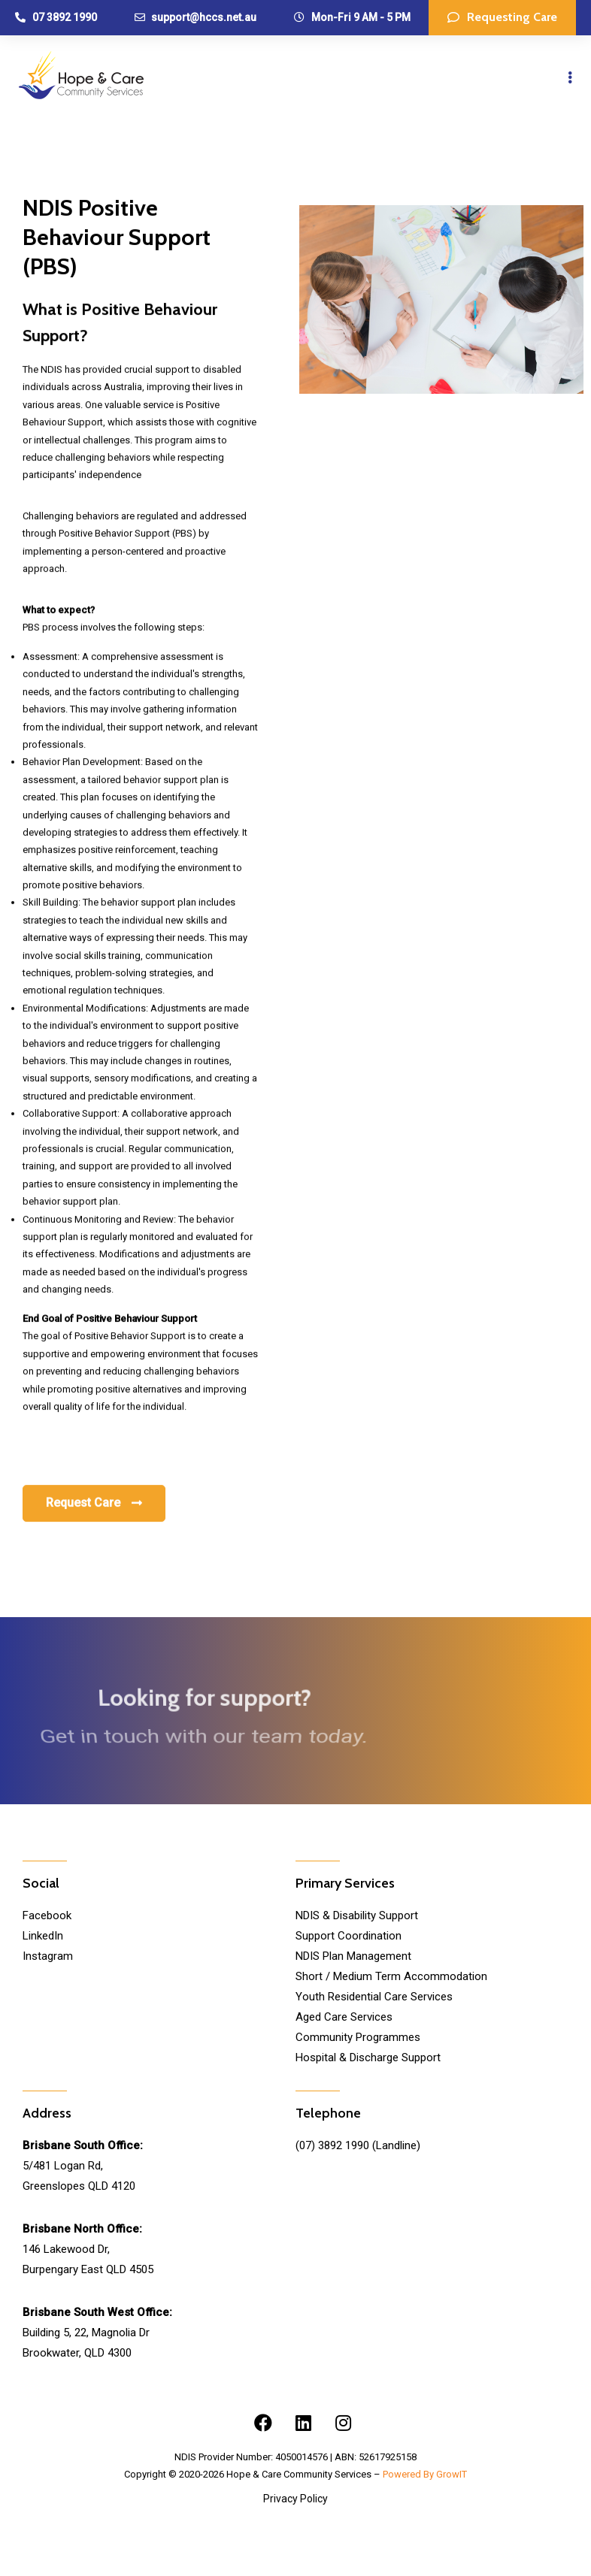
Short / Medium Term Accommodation (391, 1976)
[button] (502, 17)
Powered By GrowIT (425, 2474)
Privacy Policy (295, 2499)
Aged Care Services (344, 2017)
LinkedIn (43, 1936)
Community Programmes (358, 2037)
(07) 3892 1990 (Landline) (358, 2145)
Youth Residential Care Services (374, 1996)
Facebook (47, 1915)
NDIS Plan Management (353, 1956)
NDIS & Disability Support (357, 1915)
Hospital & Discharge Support (368, 2057)
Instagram (48, 1956)
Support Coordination (349, 1936)
